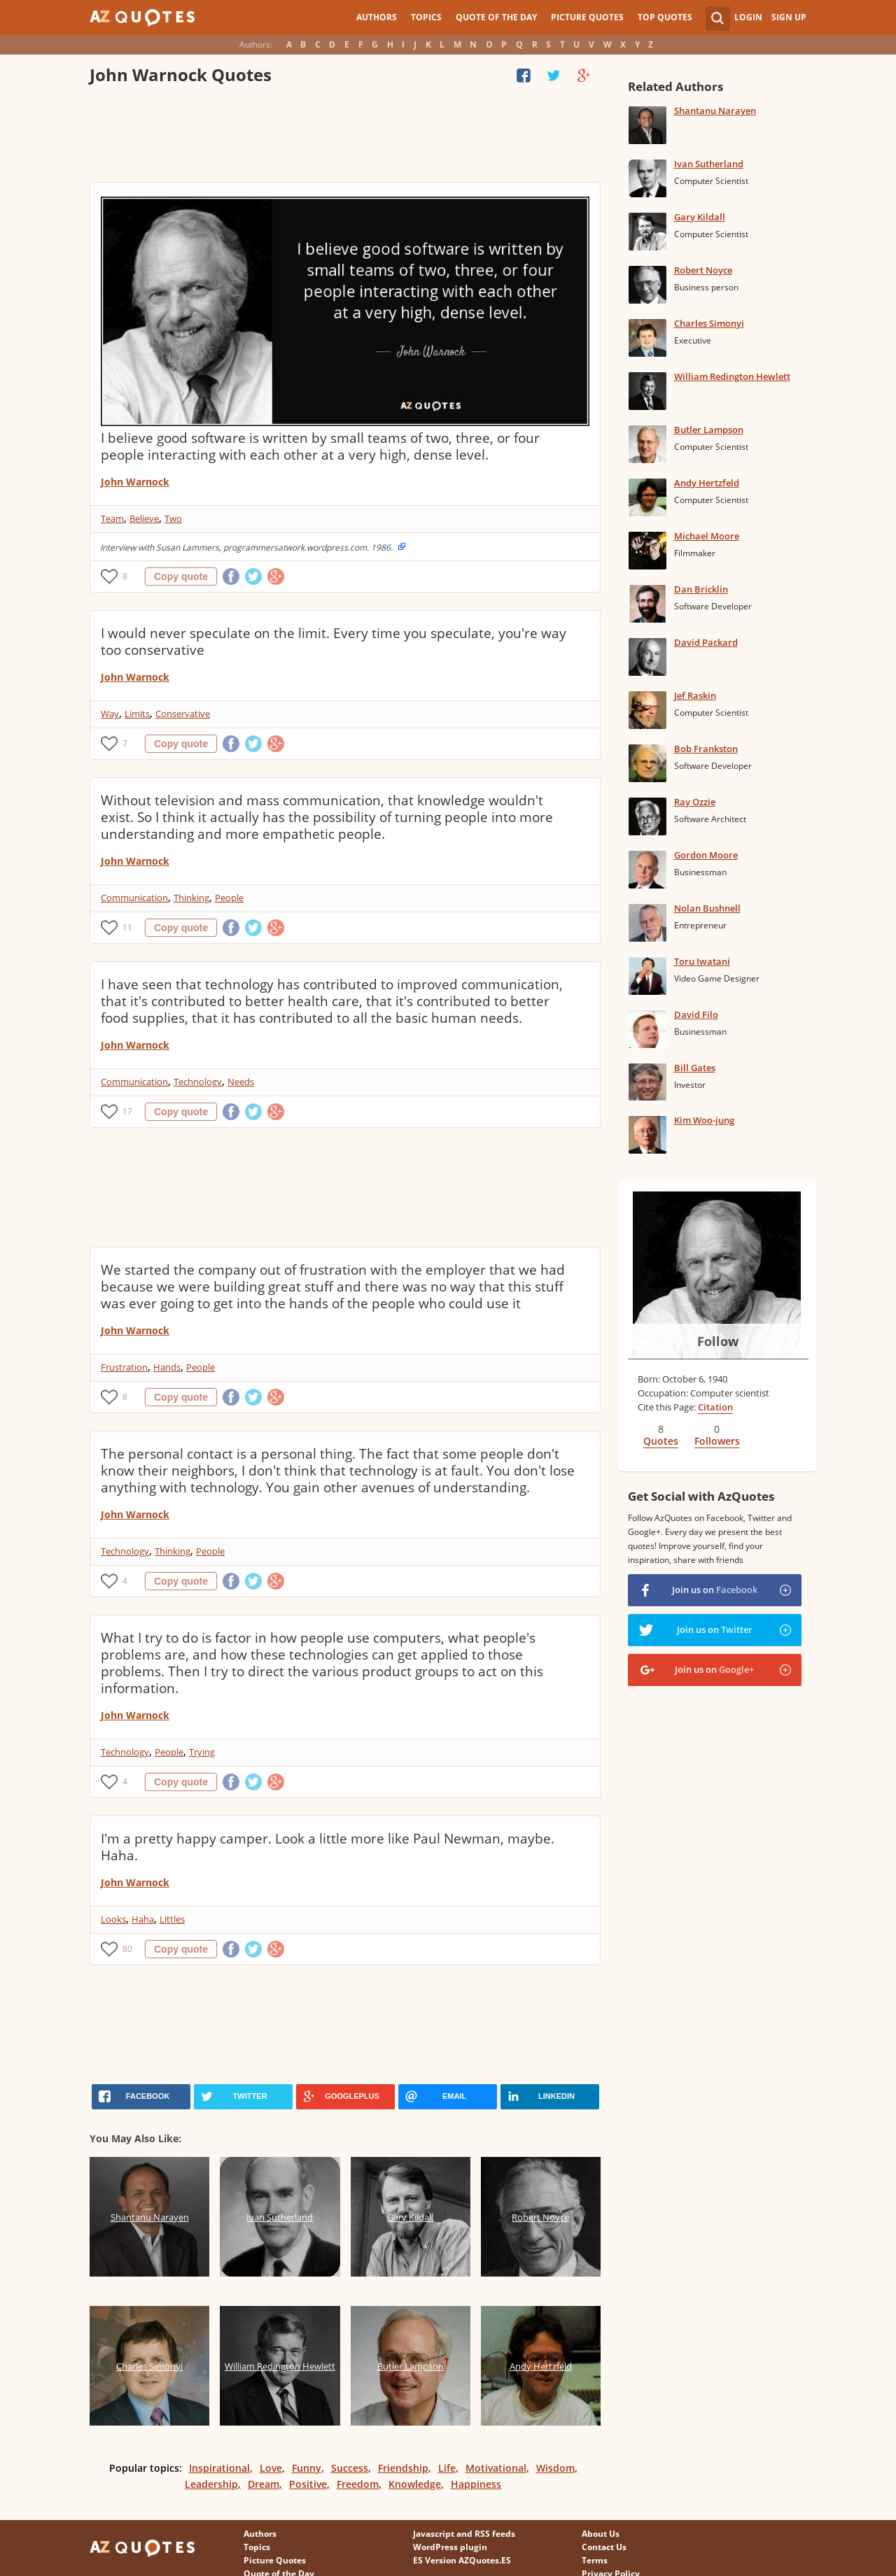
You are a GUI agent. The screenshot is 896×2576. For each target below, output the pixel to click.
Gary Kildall (699, 217)
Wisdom (555, 2468)
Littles (172, 1919)
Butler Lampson (708, 429)
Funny (306, 2468)
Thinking (191, 897)
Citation (715, 1407)
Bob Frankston (706, 748)
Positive (308, 2484)
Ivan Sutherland (708, 163)
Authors (376, 17)
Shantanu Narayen (715, 110)
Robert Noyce (703, 270)
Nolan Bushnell (707, 908)
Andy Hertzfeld (706, 482)
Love (271, 2468)
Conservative (182, 713)
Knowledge (414, 2484)
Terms (595, 2560)
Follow (717, 1341)
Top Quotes (665, 17)
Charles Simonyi (709, 323)
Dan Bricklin (701, 589)
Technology (198, 1081)
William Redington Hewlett (732, 376)
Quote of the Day (496, 17)
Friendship (403, 2468)
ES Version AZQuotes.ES (462, 2560)
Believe (144, 518)
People (229, 897)
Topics (426, 17)
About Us (601, 2534)
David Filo (696, 1014)
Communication (134, 897)
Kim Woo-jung (704, 1120)
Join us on (714, 1589)
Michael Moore (706, 536)
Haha (143, 1919)
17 (127, 1111)
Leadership (211, 2484)
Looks (113, 1919)
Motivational (495, 2468)
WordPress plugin (450, 2547)
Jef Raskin (695, 695)
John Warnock (135, 481)
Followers (717, 1441)
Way (110, 713)
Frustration (124, 1367)
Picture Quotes (587, 17)
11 (127, 927)
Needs (240, 1081)
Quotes (660, 1441)
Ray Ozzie (694, 801)
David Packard (706, 642)
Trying (202, 1752)
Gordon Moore (706, 855)
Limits (137, 713)
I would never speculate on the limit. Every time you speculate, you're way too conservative (333, 641)
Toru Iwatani (702, 961)
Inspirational (219, 2468)
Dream (263, 2484)
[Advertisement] (344, 136)
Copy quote (181, 576)
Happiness (476, 2484)
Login (748, 17)
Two (173, 518)
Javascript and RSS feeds (464, 2534)
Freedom (358, 2484)
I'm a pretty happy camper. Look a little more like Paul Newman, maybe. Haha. (327, 1847)
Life (447, 2468)
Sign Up (788, 17)
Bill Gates (694, 1067)
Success (349, 2468)
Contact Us (604, 2547)
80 (127, 1949)
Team (112, 518)
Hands (167, 1367)
